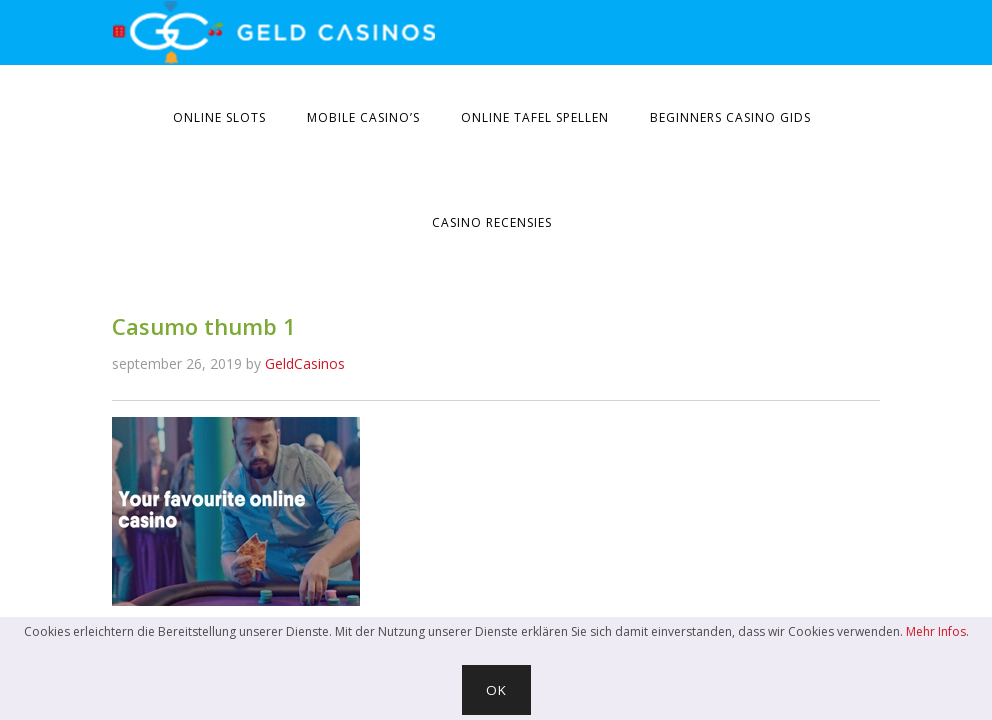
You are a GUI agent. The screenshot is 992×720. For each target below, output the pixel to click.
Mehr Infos (936, 631)
